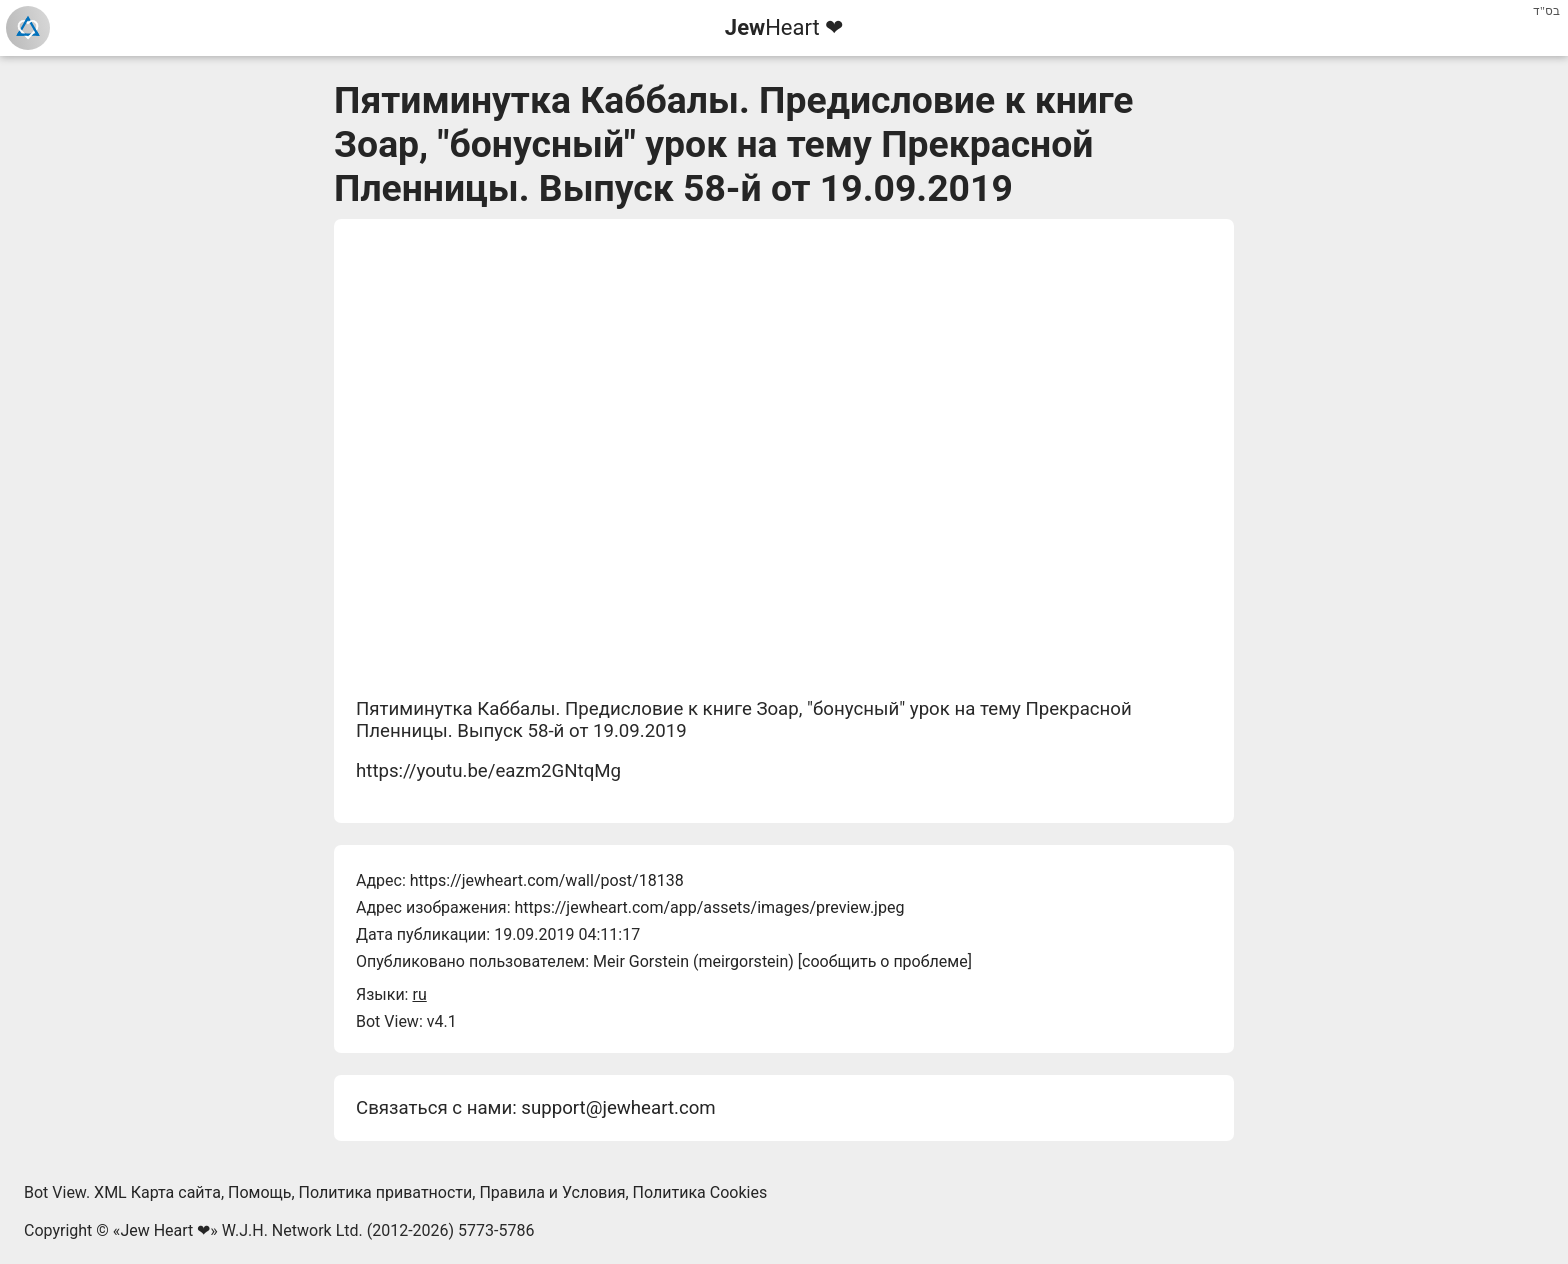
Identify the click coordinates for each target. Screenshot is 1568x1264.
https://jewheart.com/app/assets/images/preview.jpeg (709, 907)
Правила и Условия (552, 1192)
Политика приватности (386, 1192)
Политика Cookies (700, 1192)
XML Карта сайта (157, 1192)
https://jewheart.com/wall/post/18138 (547, 880)
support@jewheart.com (618, 1108)
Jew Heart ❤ (165, 1230)
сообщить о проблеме (885, 961)
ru (419, 994)
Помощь (259, 1192)
